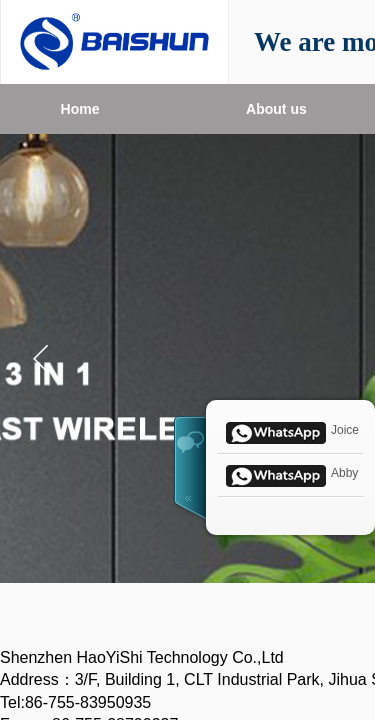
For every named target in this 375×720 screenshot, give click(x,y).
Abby (290, 474)
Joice (290, 431)
